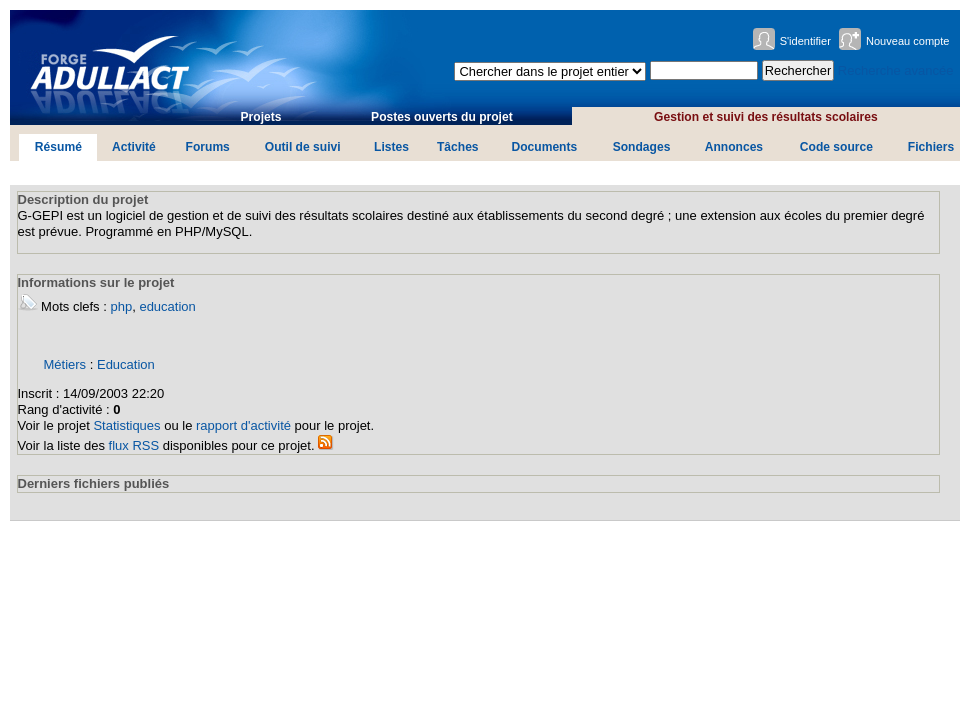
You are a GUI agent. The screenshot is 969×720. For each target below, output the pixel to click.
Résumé (58, 147)
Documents (544, 147)
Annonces (734, 147)
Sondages (642, 147)
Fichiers (931, 147)
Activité (134, 147)
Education (126, 364)
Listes (391, 147)
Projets (261, 117)
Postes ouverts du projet (442, 117)
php (121, 306)
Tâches (458, 147)
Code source (836, 147)
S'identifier (805, 41)
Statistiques (126, 425)
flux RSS (134, 445)
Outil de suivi (303, 147)
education (167, 306)
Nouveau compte (908, 41)
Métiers (65, 364)
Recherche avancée (896, 70)
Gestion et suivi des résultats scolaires (766, 117)
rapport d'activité (243, 425)
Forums (208, 147)
